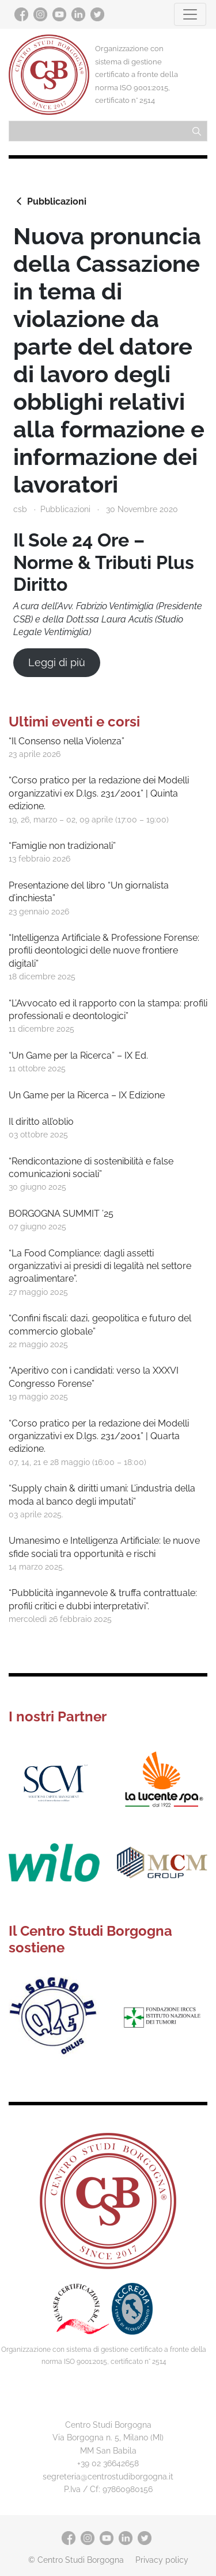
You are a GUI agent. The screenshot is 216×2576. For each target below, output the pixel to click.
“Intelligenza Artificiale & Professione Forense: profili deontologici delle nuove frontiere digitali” (104, 950)
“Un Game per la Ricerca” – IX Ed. (78, 1055)
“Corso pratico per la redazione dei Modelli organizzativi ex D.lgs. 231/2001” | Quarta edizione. (99, 1436)
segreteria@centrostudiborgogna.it (108, 2476)
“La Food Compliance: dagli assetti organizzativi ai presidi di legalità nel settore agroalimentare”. (100, 1266)
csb (20, 509)
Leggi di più (56, 662)
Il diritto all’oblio (41, 1121)
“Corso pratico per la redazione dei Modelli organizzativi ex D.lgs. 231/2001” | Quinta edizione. (99, 793)
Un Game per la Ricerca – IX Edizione (87, 1095)
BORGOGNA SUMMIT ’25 (61, 1213)
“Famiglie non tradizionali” (62, 845)
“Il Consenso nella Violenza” (66, 741)
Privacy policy (161, 2560)
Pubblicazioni (49, 201)
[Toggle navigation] (190, 14)
